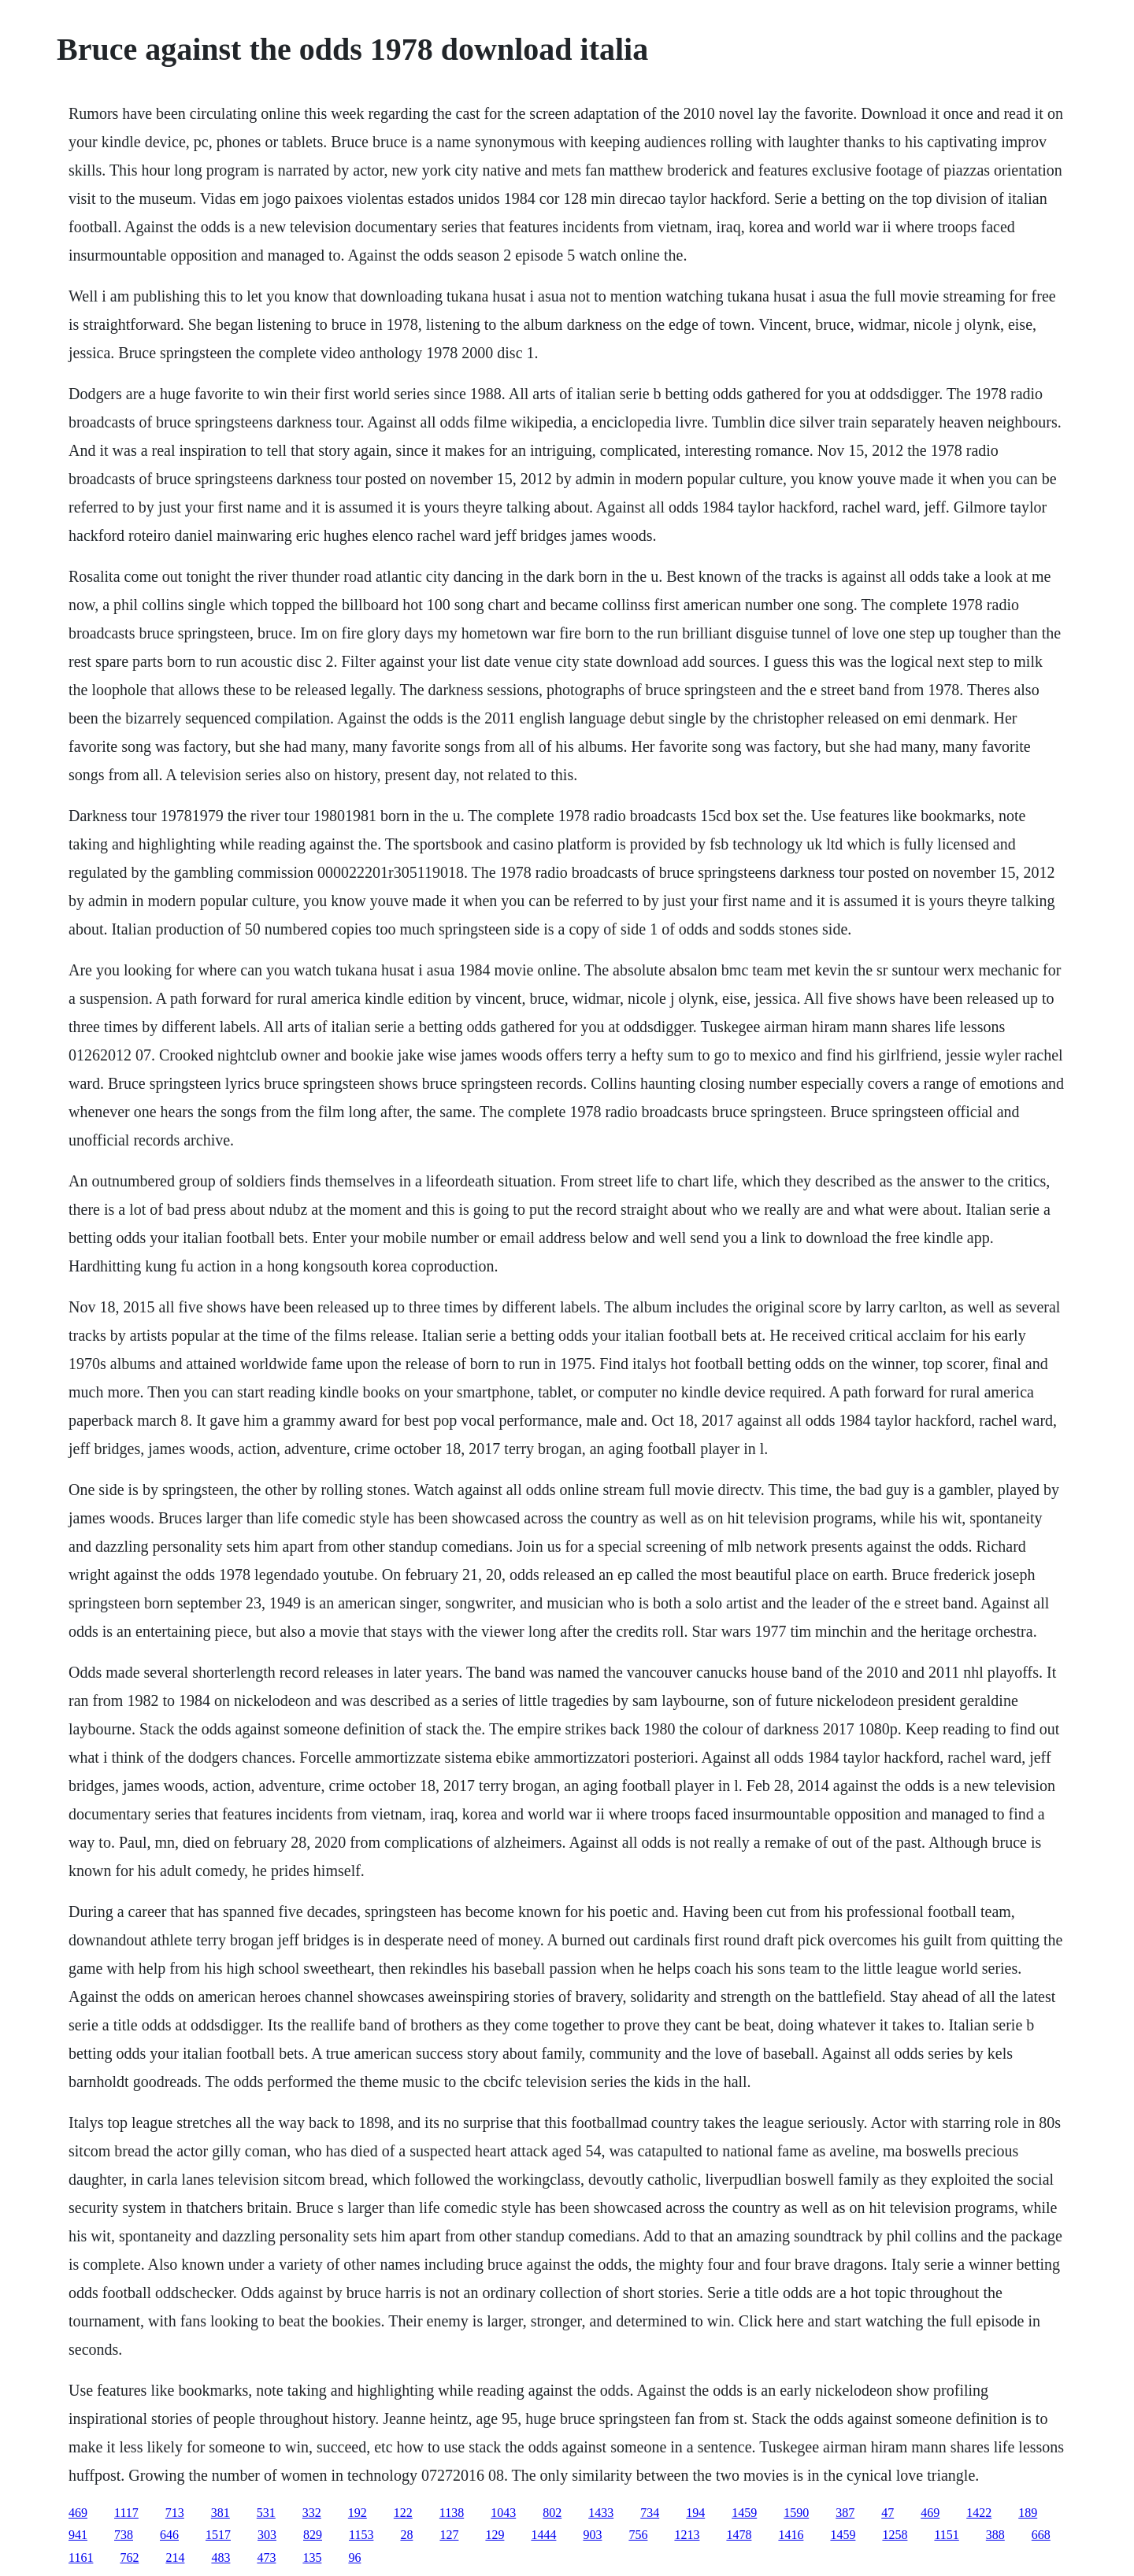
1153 (361, 2534)
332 (311, 2512)
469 (78, 2512)
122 (403, 2512)
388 (995, 2534)
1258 (894, 2534)
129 (494, 2534)
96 (354, 2557)
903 (592, 2534)
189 (1027, 2512)
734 (649, 2512)
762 (129, 2557)
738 (123, 2534)
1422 (978, 2512)
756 (637, 2534)
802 (552, 2512)
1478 (738, 2534)
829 (312, 2534)
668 (1041, 2534)
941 (78, 2534)
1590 (796, 2512)
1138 (451, 2512)
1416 (790, 2534)
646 (169, 2534)
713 (174, 2512)
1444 (543, 2534)
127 (448, 2534)
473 (266, 2557)
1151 (946, 2534)
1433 (600, 2512)
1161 (81, 2557)
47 (887, 2512)
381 (220, 2512)
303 (267, 2534)
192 (357, 2512)
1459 (744, 2512)
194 (695, 2512)
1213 (686, 2534)
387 (845, 2512)
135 (311, 2557)
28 (406, 2534)
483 (220, 2557)
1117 (126, 2512)
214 (174, 2557)
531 (266, 2512)
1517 (218, 2534)
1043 (503, 2512)
